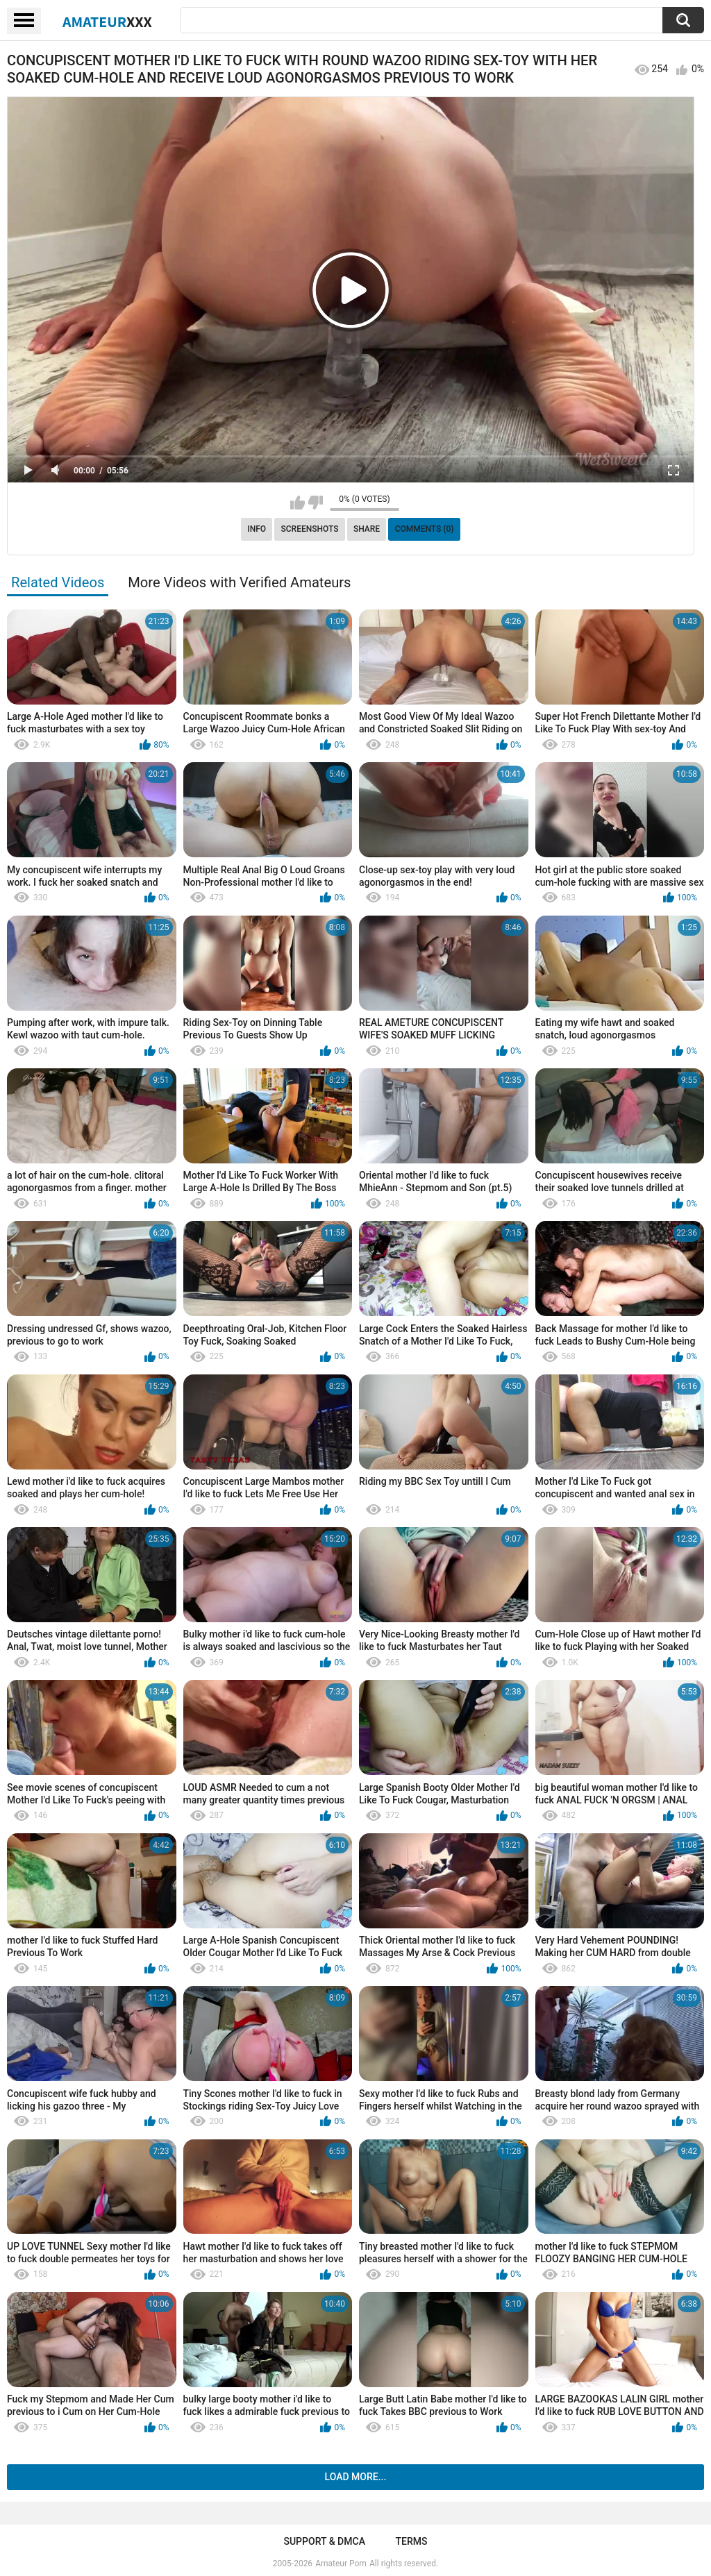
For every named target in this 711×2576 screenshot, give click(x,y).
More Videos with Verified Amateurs (239, 582)
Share (366, 529)
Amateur (107, 21)
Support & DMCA (324, 2541)
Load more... (356, 2476)
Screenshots (310, 529)
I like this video (297, 503)
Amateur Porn (341, 2563)
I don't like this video (315, 503)
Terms (412, 2541)
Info (256, 529)
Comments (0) (424, 529)
